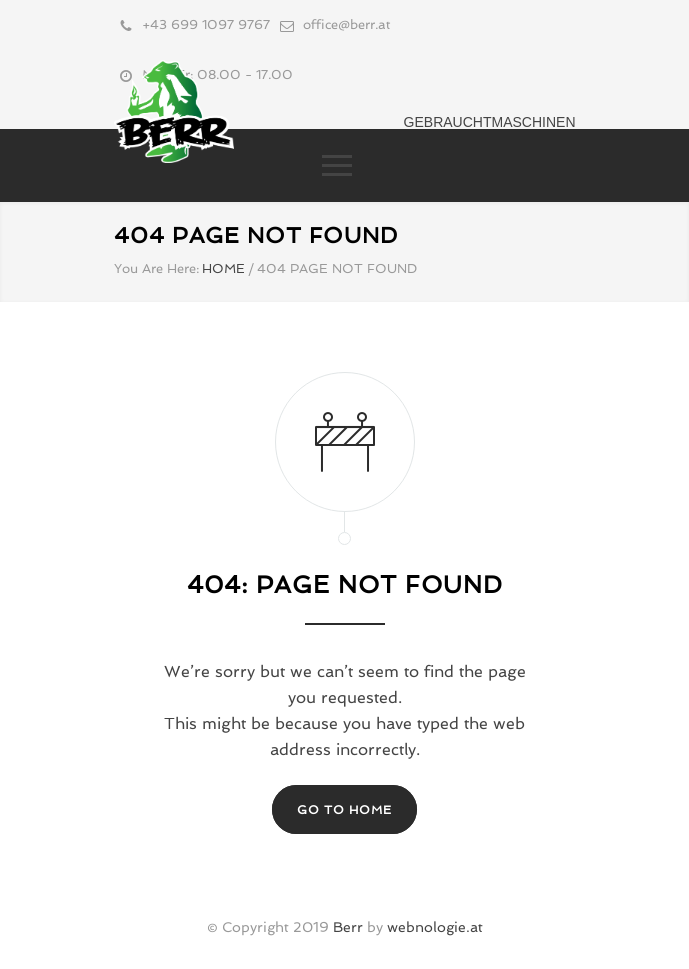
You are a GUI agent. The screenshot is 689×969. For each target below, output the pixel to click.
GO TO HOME (344, 810)
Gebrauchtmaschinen (490, 122)
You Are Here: (156, 268)
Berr (348, 927)
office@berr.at (346, 24)
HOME (223, 268)
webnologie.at (435, 927)
